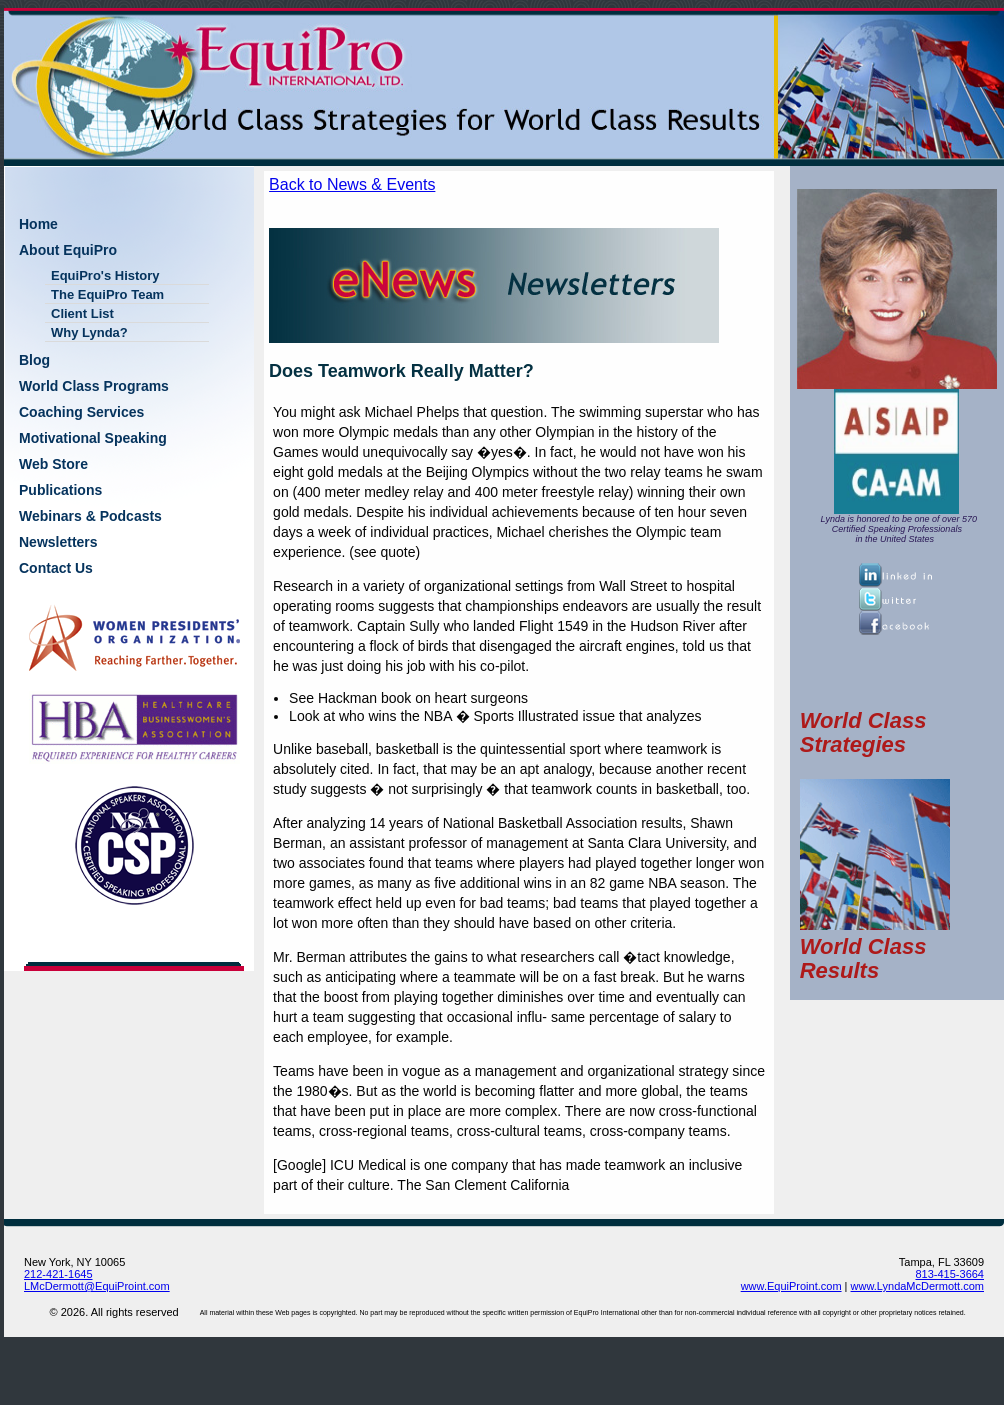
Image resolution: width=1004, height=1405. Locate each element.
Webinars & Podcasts (90, 516)
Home (38, 224)
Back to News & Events (352, 184)
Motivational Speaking (93, 438)
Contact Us (56, 568)
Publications (60, 490)
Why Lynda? (89, 332)
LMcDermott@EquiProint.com (97, 1286)
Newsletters (58, 542)
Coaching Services (81, 412)
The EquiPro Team (107, 294)
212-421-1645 (58, 1274)
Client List (82, 313)
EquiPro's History (105, 275)
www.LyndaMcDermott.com (917, 1286)
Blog (34, 360)
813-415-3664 (949, 1274)
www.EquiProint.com (791, 1286)
